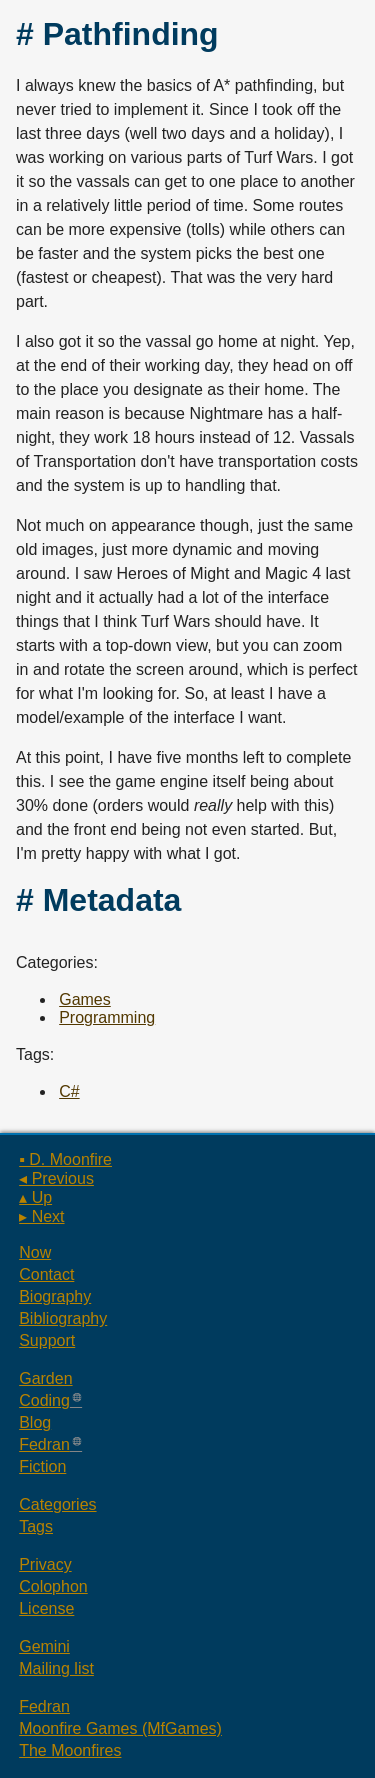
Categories (57, 1504)
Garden (45, 1378)
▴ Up (35, 1197)
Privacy (45, 1564)
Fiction (42, 1466)
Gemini (44, 1646)
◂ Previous (56, 1178)
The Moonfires (70, 1750)
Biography (55, 1296)
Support (47, 1340)
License (46, 1608)
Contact (46, 1274)
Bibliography (63, 1318)
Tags (36, 1526)
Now (35, 1252)
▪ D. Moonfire (65, 1159)
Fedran (44, 1444)
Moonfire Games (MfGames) (120, 1728)
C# (69, 1091)
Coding (44, 1400)
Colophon (53, 1586)
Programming (107, 1017)
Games (85, 999)
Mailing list (56, 1668)
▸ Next (41, 1216)
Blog (35, 1422)
